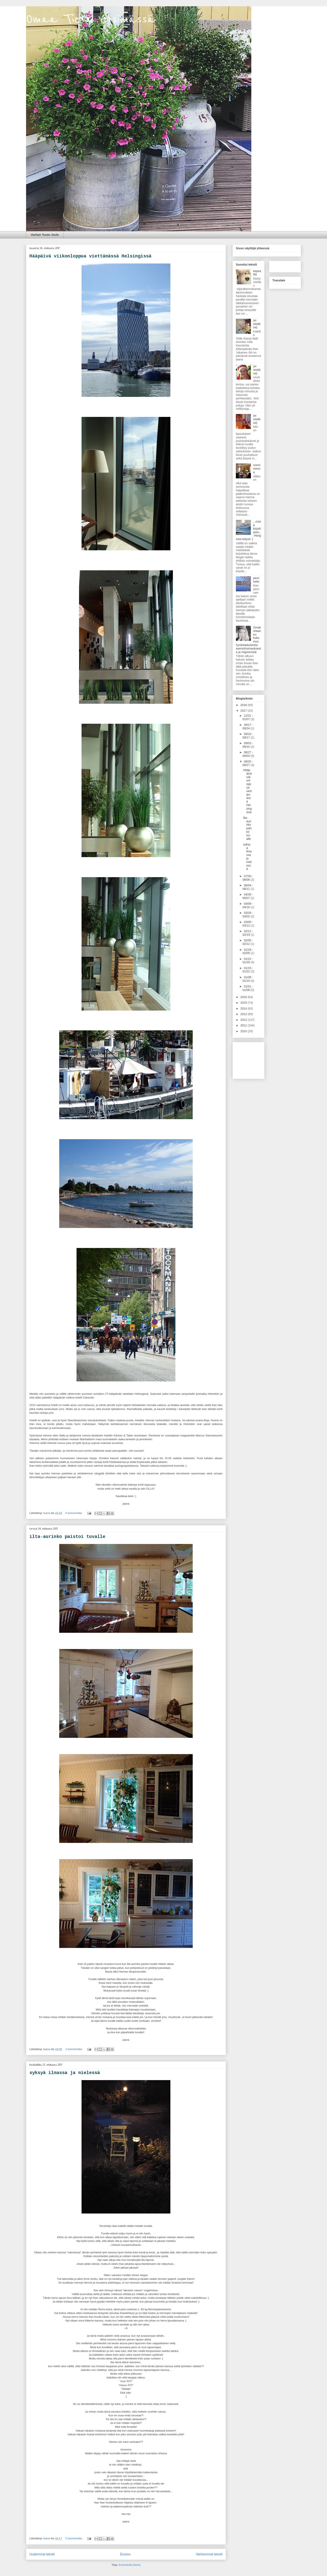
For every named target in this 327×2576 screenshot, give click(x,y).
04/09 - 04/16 (248, 905)
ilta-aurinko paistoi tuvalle (67, 1536)
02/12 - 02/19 (248, 932)
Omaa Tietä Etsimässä (90, 19)
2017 (244, 710)
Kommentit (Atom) (130, 2564)
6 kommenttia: (74, 1513)
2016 (244, 997)
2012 (244, 1019)
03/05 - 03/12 (248, 923)
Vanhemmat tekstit (209, 2554)
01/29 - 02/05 (248, 951)
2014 (244, 1008)
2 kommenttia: (74, 2049)
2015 (244, 1002)
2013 (244, 1014)
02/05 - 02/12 (248, 942)
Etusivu (125, 2554)
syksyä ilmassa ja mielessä (64, 2073)
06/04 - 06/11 (248, 887)
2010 (244, 1031)
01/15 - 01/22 (248, 969)
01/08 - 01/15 (248, 979)
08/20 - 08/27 (248, 763)
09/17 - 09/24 (248, 726)
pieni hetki (256, 579)
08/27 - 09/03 (248, 754)
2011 (244, 1025)
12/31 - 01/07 (248, 717)
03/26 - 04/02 (248, 914)
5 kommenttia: (74, 2538)
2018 (244, 705)
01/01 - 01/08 (248, 988)
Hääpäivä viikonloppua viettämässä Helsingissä (90, 256)
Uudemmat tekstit (42, 2554)
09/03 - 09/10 (248, 744)
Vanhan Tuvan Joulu (45, 234)
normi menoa (256, 468)
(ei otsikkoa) (257, 324)
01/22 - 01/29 (248, 960)
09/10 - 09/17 (248, 735)
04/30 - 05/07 (248, 896)
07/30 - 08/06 (248, 877)
